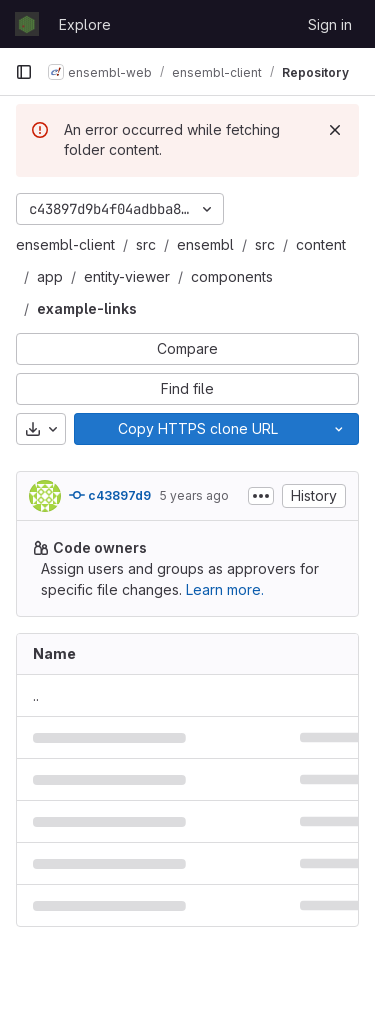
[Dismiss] (335, 130)
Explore (85, 24)
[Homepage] (27, 24)
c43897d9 (110, 495)
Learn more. (225, 589)
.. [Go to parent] (36, 695)
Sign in (330, 24)
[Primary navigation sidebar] (24, 72)
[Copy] (197, 429)
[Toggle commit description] (261, 496)
